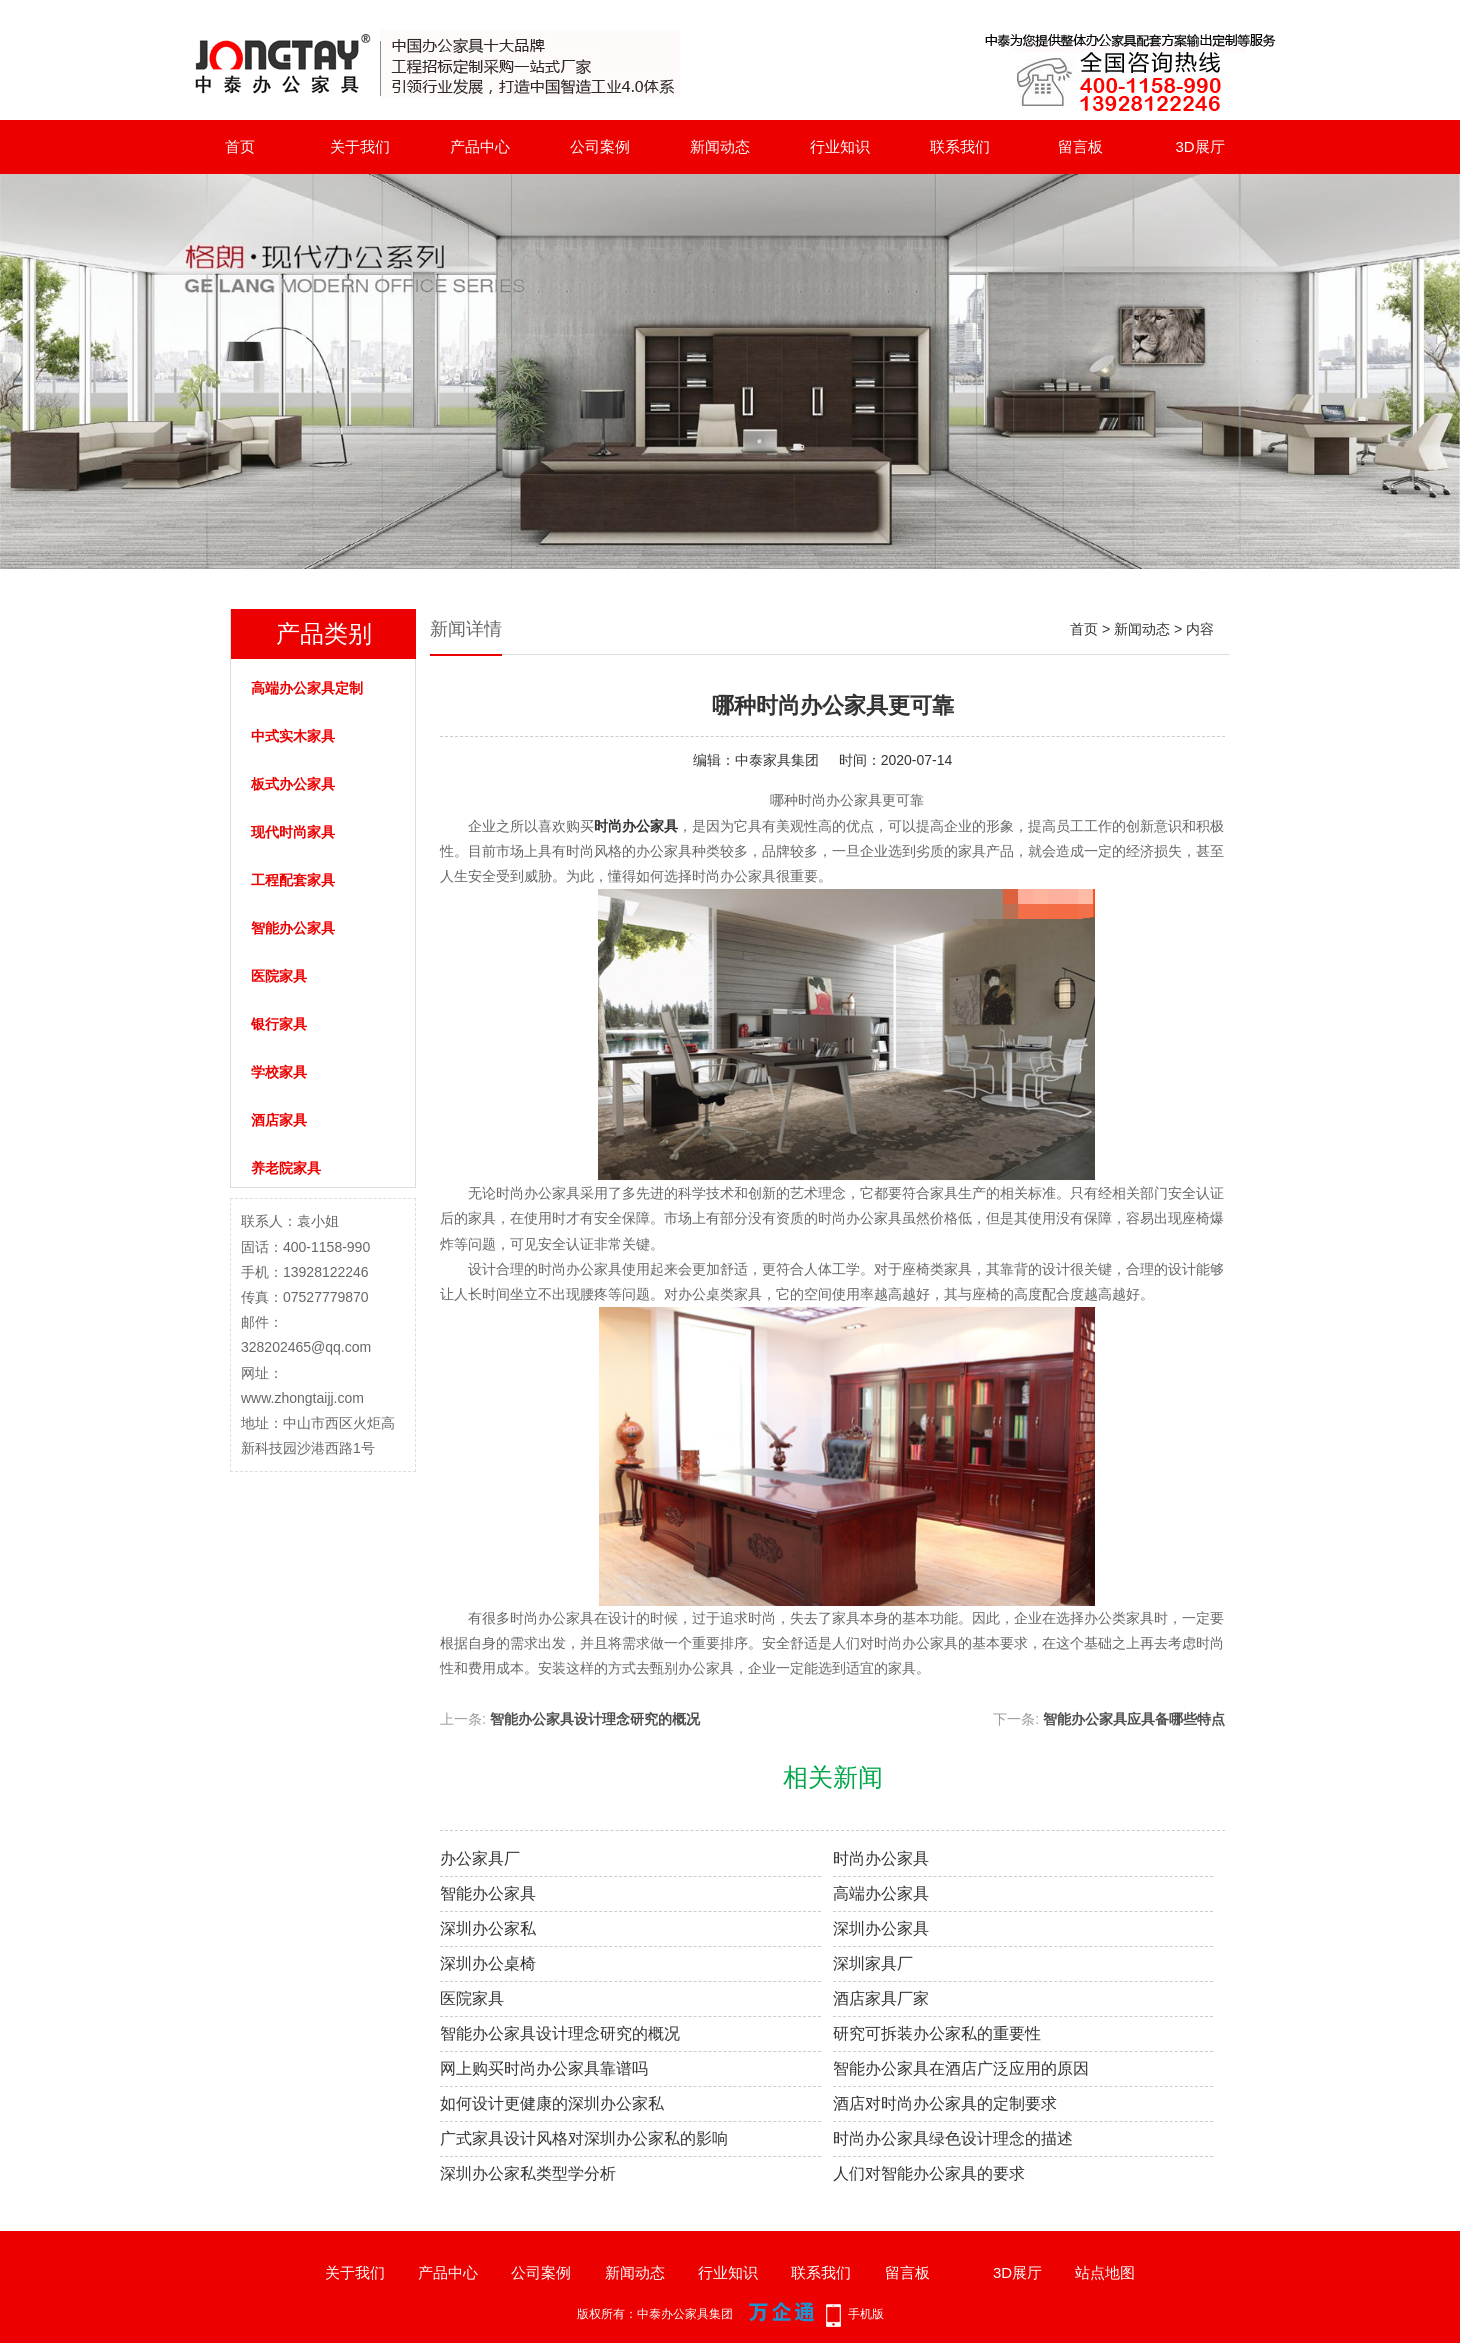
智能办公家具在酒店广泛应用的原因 (961, 2068)
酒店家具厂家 (881, 1998)
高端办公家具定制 (307, 688)
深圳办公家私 (488, 1928)
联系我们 (960, 146)
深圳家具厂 (873, 1963)
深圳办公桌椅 (488, 1963)
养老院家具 (286, 1168)
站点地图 (1105, 2272)
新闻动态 (720, 146)
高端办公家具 (881, 1893)
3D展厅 (1199, 146)
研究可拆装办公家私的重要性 (937, 2033)
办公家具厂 (480, 1858)
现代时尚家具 (293, 832)
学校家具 (279, 1072)
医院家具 (279, 976)
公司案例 (600, 146)
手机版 (866, 2314)
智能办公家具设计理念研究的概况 (595, 1719)
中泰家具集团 (777, 760)
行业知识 (840, 146)
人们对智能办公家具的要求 (929, 2173)
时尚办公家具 (881, 1858)
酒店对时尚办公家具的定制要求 (945, 2103)
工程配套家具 (293, 880)
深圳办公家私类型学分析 (528, 2173)
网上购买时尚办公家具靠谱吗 (544, 2068)
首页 (240, 146)
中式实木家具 (293, 736)
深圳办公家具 (881, 1928)
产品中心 (480, 146)
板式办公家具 (293, 784)
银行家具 (279, 1024)
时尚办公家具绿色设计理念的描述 (953, 2138)
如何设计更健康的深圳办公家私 (552, 2103)
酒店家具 (279, 1120)
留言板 (1080, 146)
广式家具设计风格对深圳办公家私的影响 (584, 2138)
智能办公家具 (293, 928)
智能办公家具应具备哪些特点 (1134, 1719)
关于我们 (360, 146)
